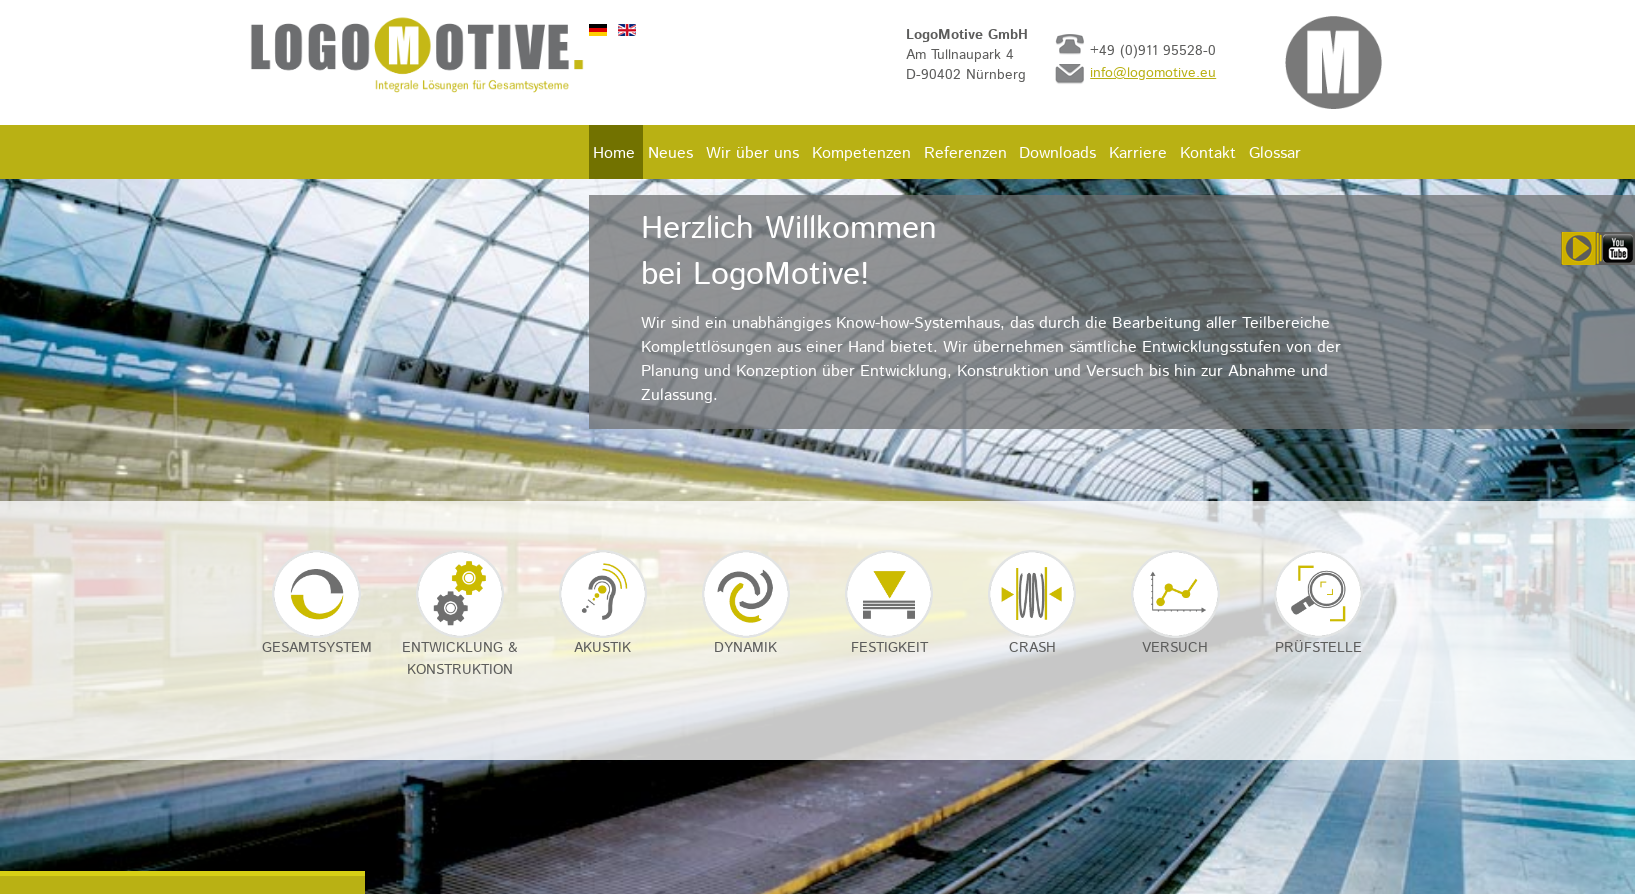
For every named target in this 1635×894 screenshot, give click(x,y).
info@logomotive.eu (1153, 73)
